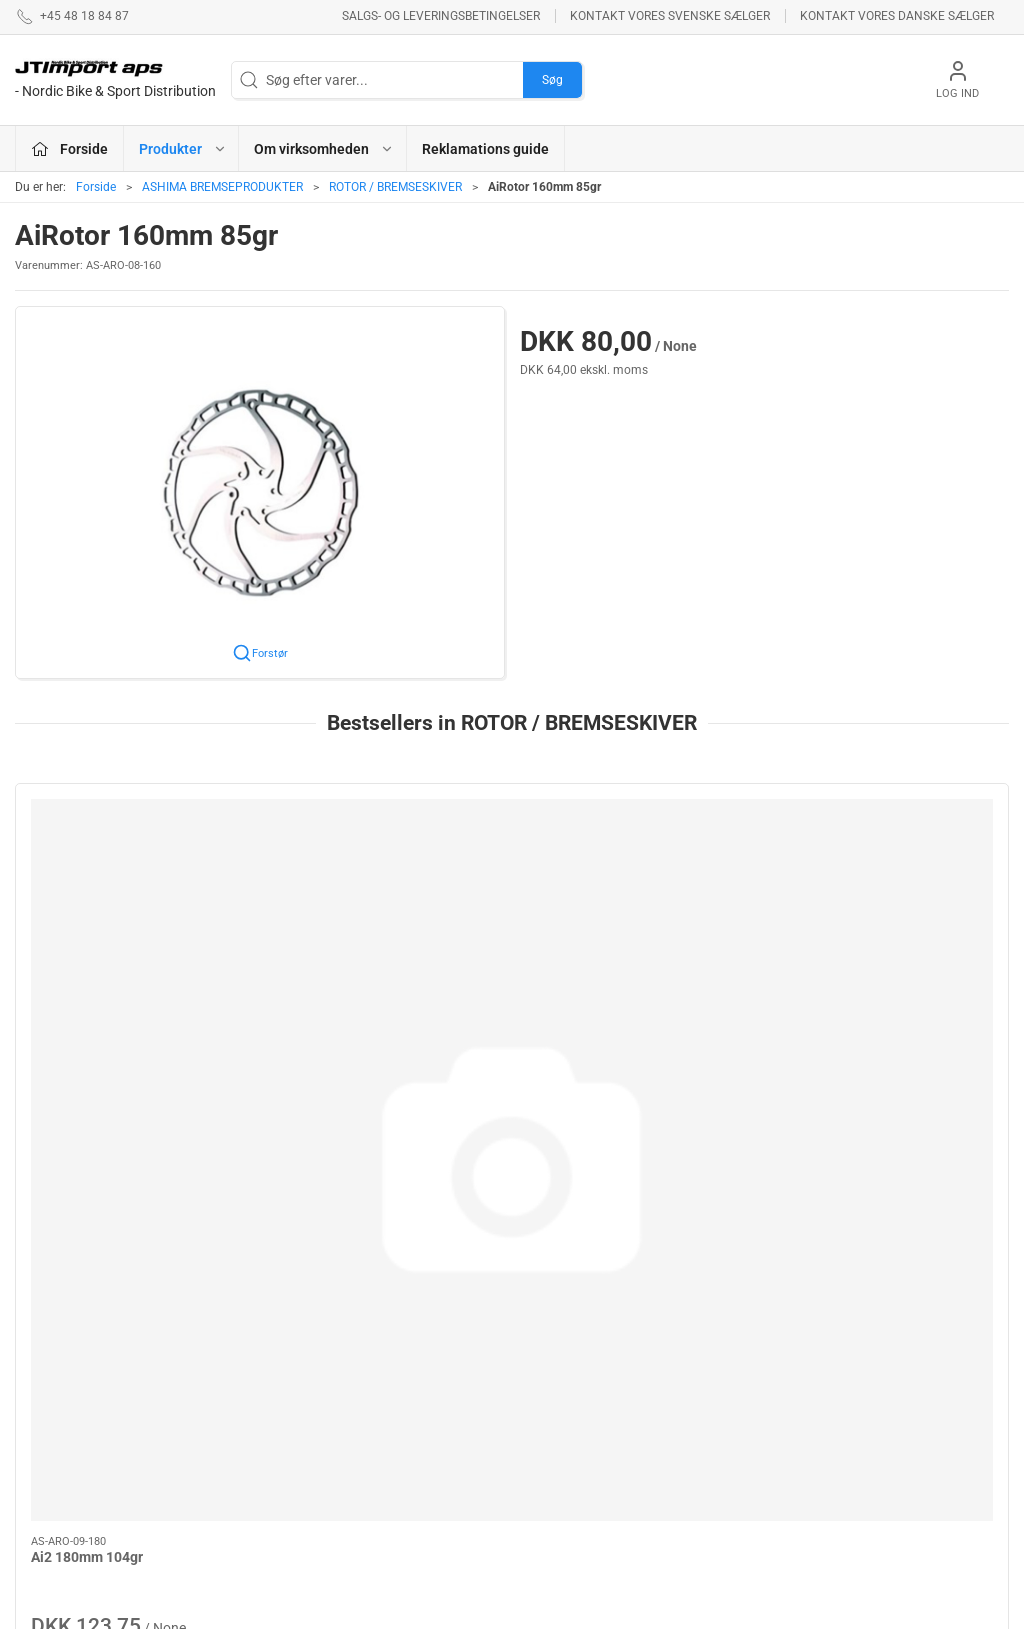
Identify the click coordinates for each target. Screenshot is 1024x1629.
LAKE (377, 1370)
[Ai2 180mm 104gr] (133, 875)
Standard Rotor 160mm (358, 989)
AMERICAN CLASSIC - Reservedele (590, 1444)
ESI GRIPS (554, 1320)
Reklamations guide (485, 149)
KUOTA (382, 1505)
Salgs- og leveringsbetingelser (441, 16)
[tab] (499, 1159)
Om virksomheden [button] (324, 149)
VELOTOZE (557, 1484)
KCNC (378, 1476)
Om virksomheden (757, 1320)
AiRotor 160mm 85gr (854, 989)
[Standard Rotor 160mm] (386, 875)
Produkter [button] (183, 149)
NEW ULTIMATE (571, 1349)
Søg (552, 80)
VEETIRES (391, 1448)
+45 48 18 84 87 (65, 1397)
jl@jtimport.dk (58, 1418)
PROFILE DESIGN (577, 1406)
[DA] (115, 80)
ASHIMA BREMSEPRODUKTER (222, 187)
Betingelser (735, 1349)
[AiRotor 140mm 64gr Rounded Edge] (638, 875)
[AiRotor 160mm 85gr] (891, 875)
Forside (96, 187)
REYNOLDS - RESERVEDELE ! (409, 1408)
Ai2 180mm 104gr (87, 989)
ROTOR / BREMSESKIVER (395, 187)
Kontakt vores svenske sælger (670, 16)
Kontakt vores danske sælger (897, 16)
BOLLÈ (544, 1377)
